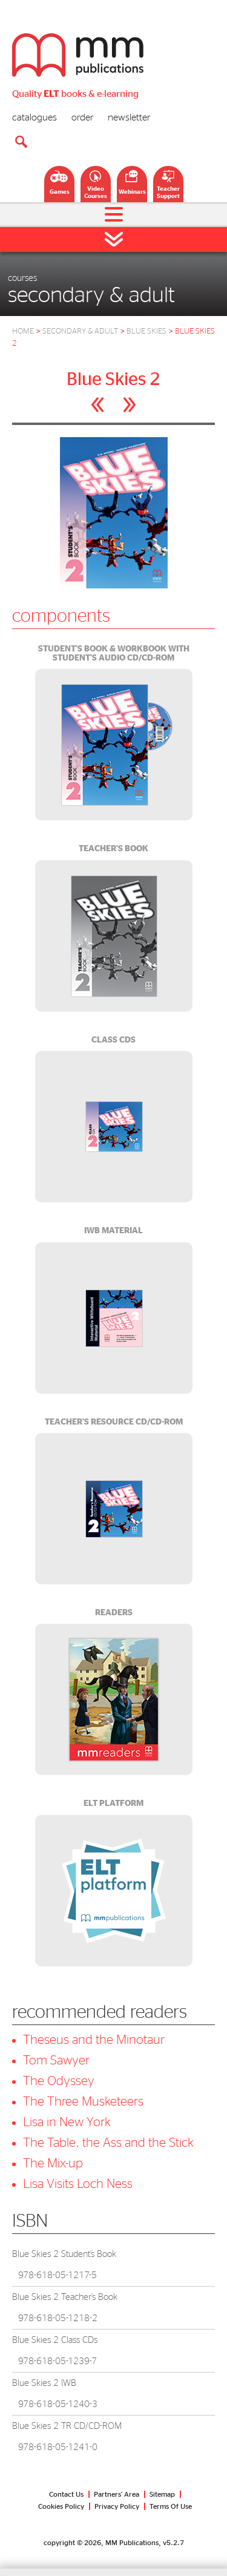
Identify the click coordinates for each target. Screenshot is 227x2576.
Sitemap (162, 2494)
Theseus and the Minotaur (94, 2040)
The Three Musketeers (83, 2101)
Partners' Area (116, 2494)
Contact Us (66, 2494)
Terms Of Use (171, 2506)
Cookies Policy (61, 2506)
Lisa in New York (67, 2122)
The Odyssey (58, 2081)
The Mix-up (53, 2163)
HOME (23, 331)
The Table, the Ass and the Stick (108, 2142)
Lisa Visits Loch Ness (78, 2184)
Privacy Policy (116, 2506)
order (82, 117)
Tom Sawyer (56, 2060)
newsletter (129, 117)
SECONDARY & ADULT (80, 331)
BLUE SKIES (146, 331)
